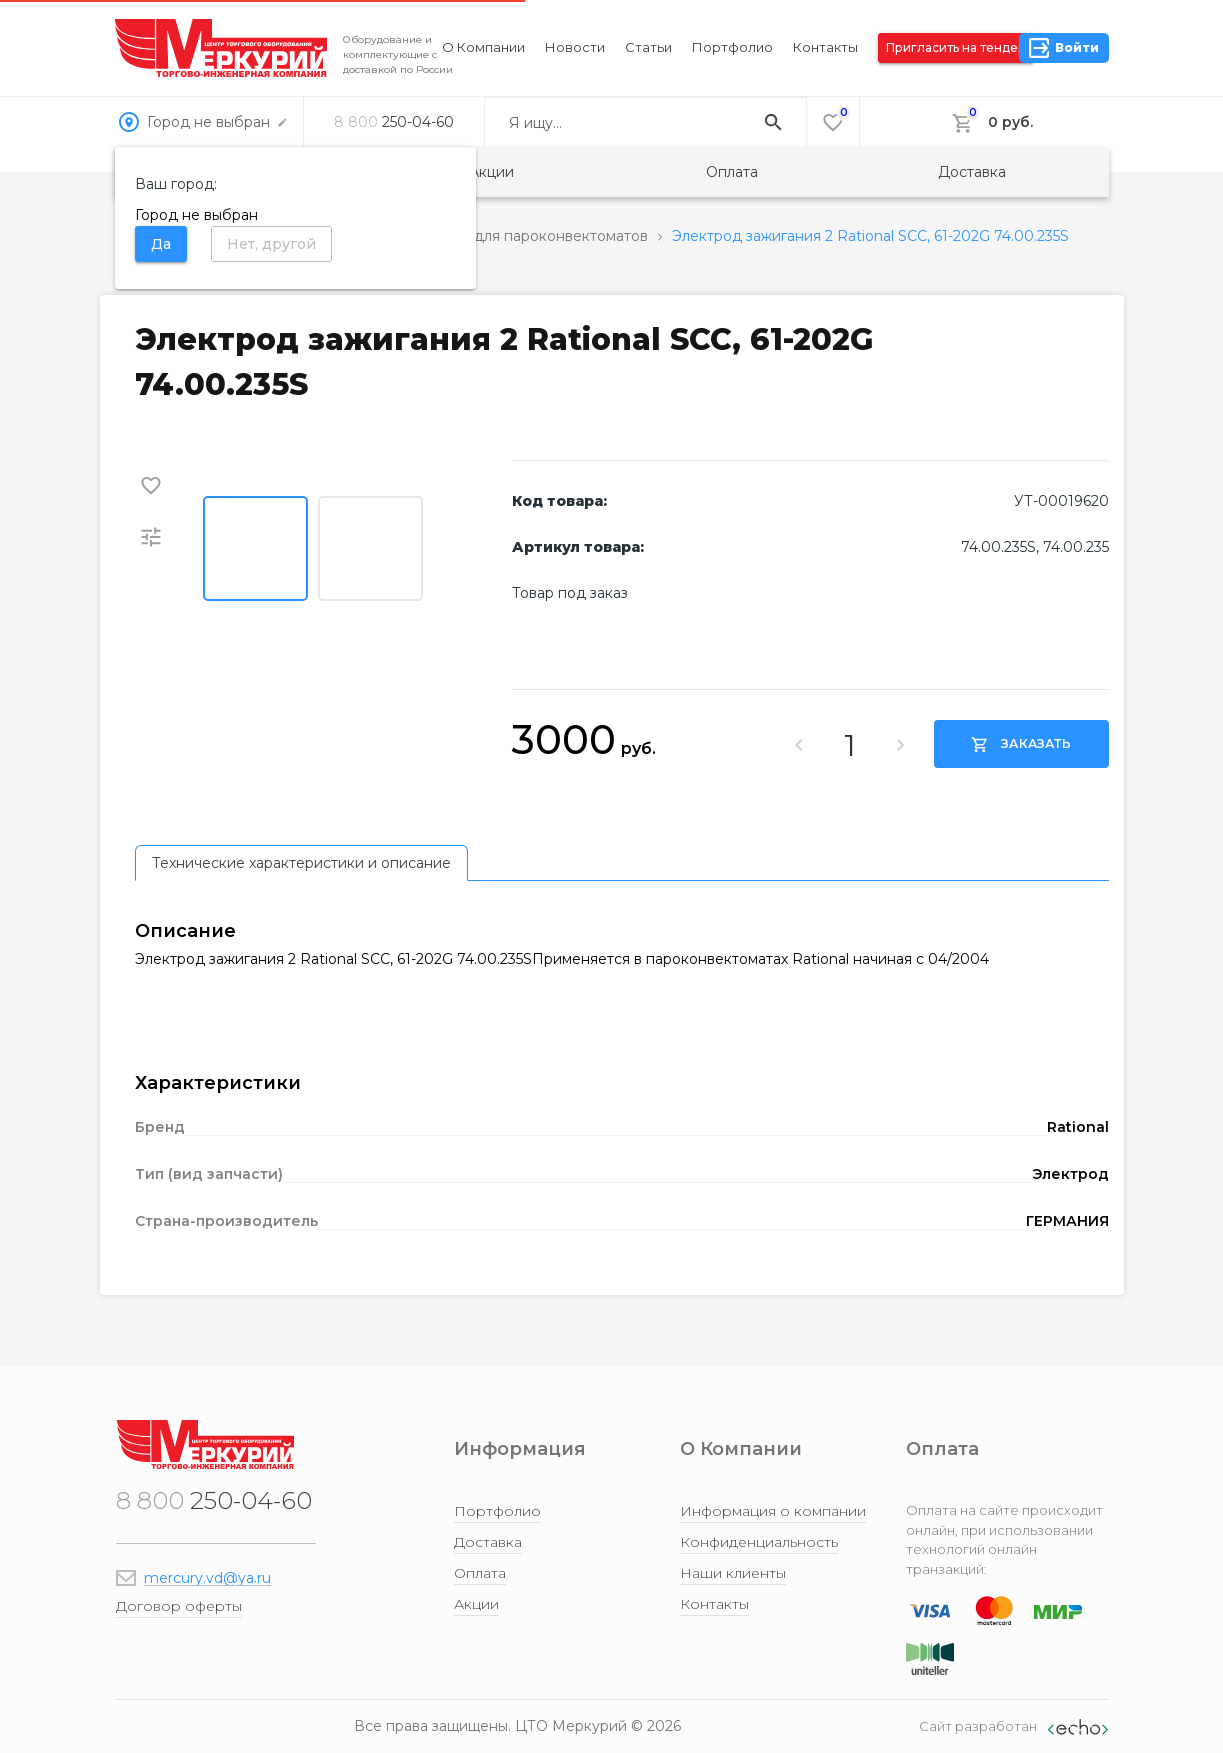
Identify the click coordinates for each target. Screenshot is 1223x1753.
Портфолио (732, 47)
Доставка (972, 172)
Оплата (732, 172)
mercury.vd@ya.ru (207, 1578)
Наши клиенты (733, 1573)
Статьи (648, 47)
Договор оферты (179, 1606)
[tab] (301, 863)
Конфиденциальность (759, 1542)
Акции (491, 172)
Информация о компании (773, 1511)
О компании (483, 47)
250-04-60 (394, 122)
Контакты (825, 47)
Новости (575, 47)
